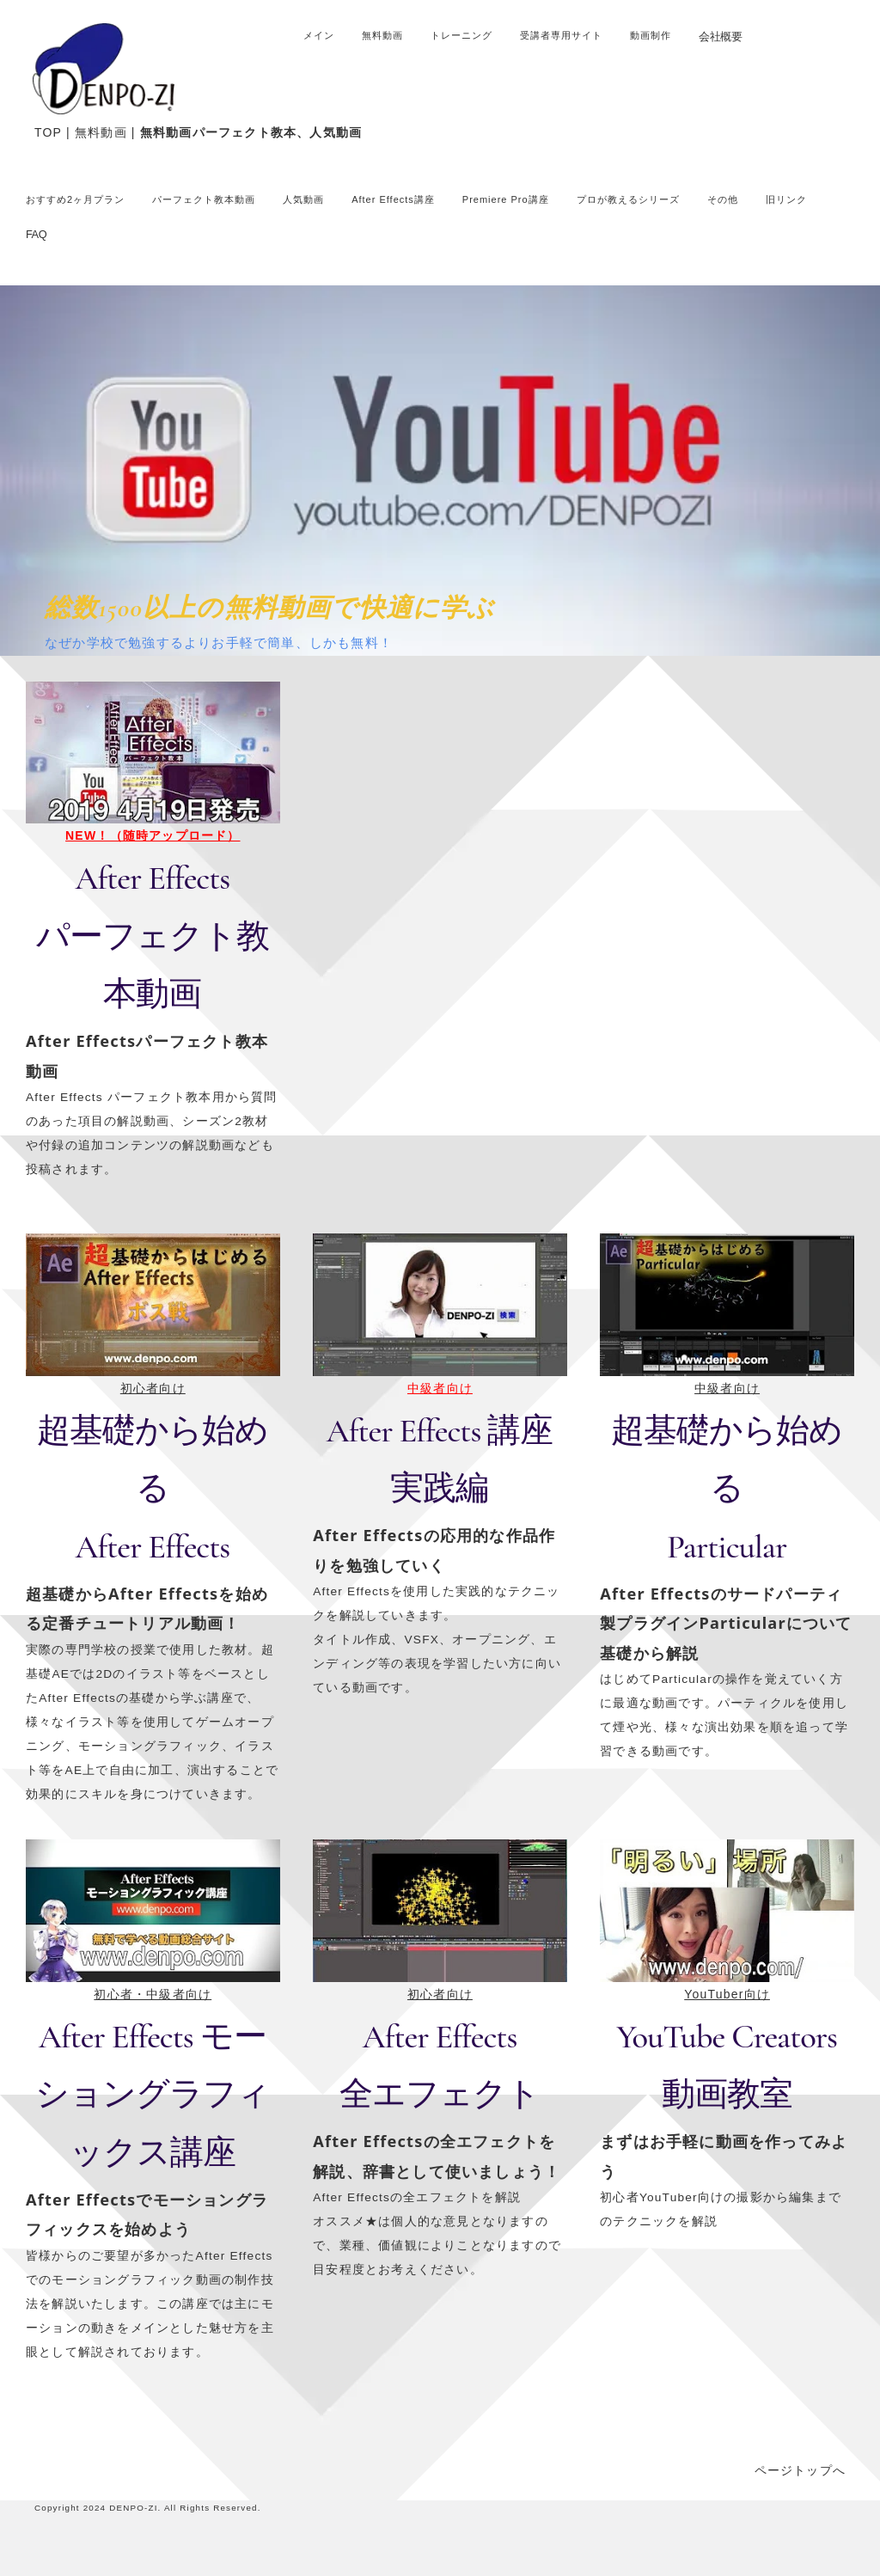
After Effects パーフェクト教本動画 (152, 936)
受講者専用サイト (561, 35)
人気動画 (303, 199)
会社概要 (720, 36)
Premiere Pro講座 (505, 199)
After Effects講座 (393, 199)
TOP (48, 132)
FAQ (36, 234)
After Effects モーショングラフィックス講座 (152, 2094)
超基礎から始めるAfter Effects (152, 1488)
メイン (318, 35)
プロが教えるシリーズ (628, 199)
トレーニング (461, 35)
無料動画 (382, 35)
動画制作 (650, 35)
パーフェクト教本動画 (203, 199)
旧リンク (786, 199)
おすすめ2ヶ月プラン (75, 199)
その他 (722, 199)
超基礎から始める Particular (726, 1488)
